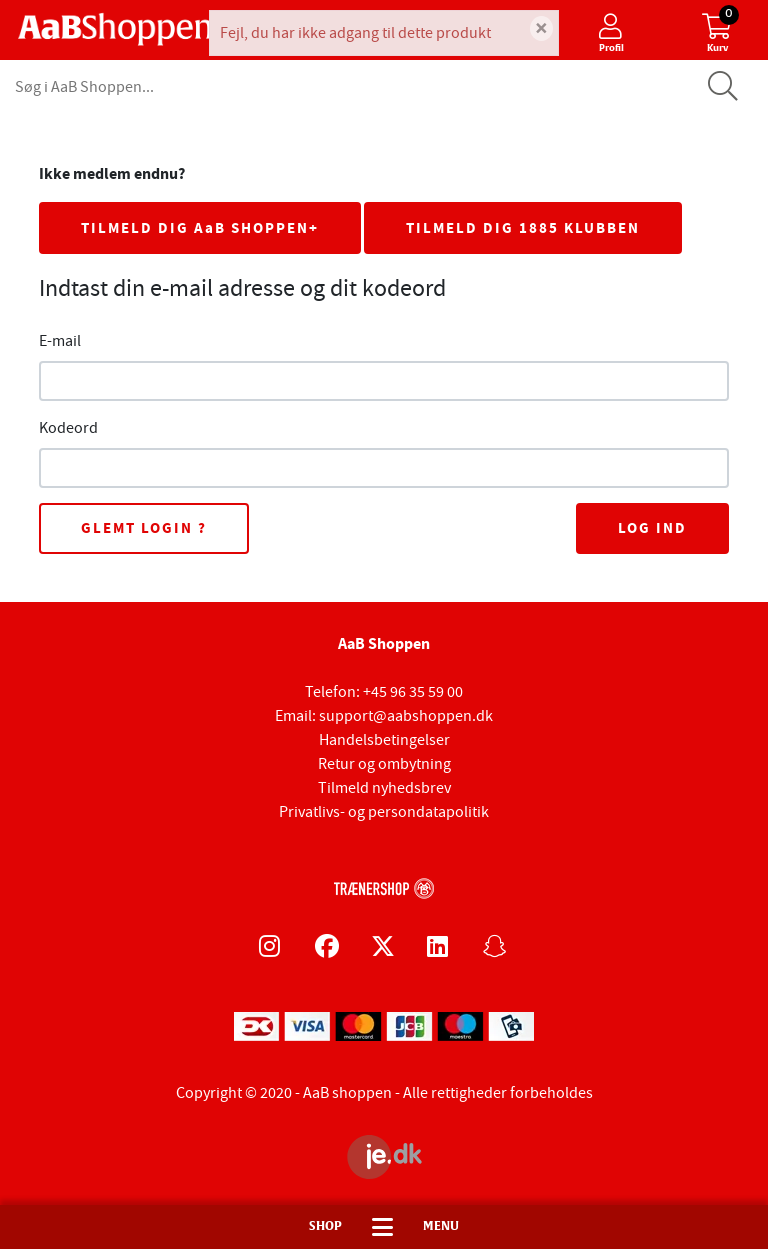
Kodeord (68, 428)
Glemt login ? (144, 528)
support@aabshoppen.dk (406, 716)
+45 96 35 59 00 (413, 692)
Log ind (652, 528)
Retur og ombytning (384, 764)
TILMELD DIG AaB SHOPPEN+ (200, 228)
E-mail (60, 341)
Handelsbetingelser (384, 740)
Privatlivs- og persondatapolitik (384, 812)
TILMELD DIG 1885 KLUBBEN (523, 228)
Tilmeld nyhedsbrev (384, 788)
